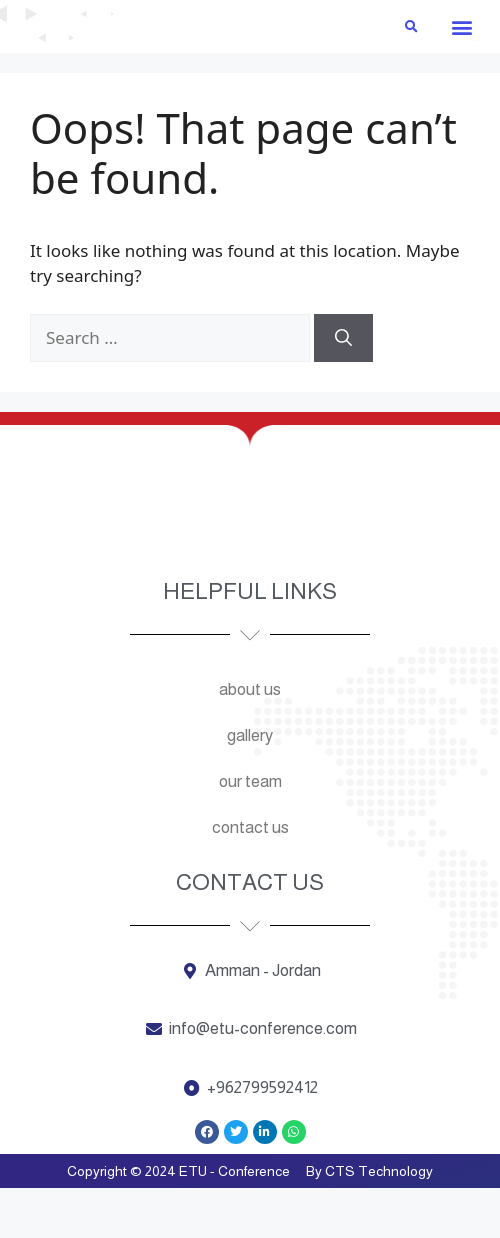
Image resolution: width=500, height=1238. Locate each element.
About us (250, 738)
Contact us (250, 876)
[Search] (343, 388)
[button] (461, 75)
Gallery (250, 784)
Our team (250, 830)
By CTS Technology (369, 1221)
